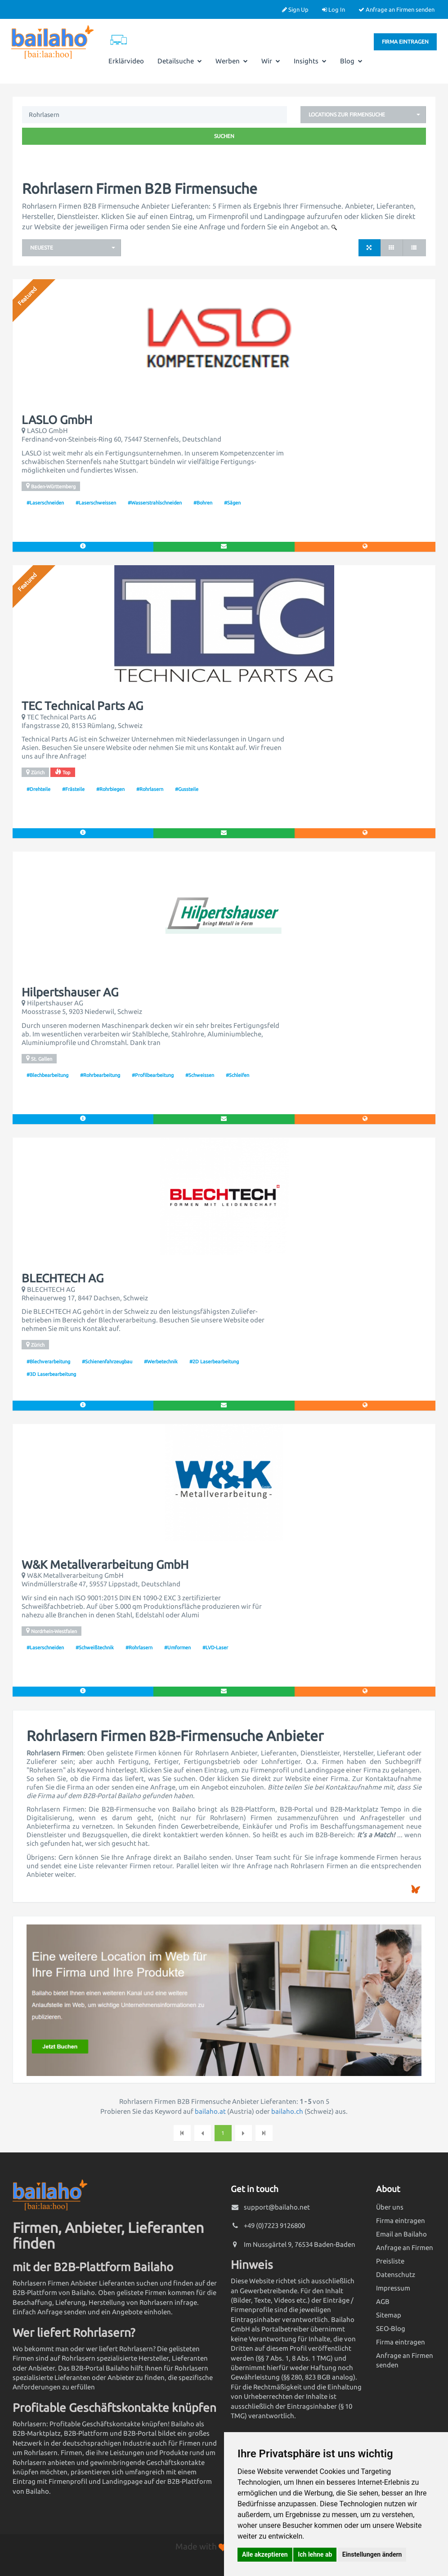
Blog (351, 61)
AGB (383, 2301)
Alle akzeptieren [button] (265, 2554)
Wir (270, 61)
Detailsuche (179, 61)
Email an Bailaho (401, 2234)
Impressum (393, 2288)
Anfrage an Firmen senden (396, 9)
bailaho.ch (287, 2111)
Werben (231, 61)
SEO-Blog (390, 2328)
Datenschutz (395, 2274)
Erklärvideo (126, 61)
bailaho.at (210, 2111)
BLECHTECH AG (62, 1278)
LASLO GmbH (57, 420)
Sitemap (388, 2315)
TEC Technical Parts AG (82, 706)
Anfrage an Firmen (404, 2247)
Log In (333, 9)
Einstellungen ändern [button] (372, 2554)
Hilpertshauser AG (70, 992)
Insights (310, 61)
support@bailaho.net (277, 2207)
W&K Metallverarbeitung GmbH (105, 1564)
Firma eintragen (405, 42)
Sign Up (295, 9)
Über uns (389, 2207)
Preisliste (390, 2261)
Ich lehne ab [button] (315, 2554)
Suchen (224, 136)
